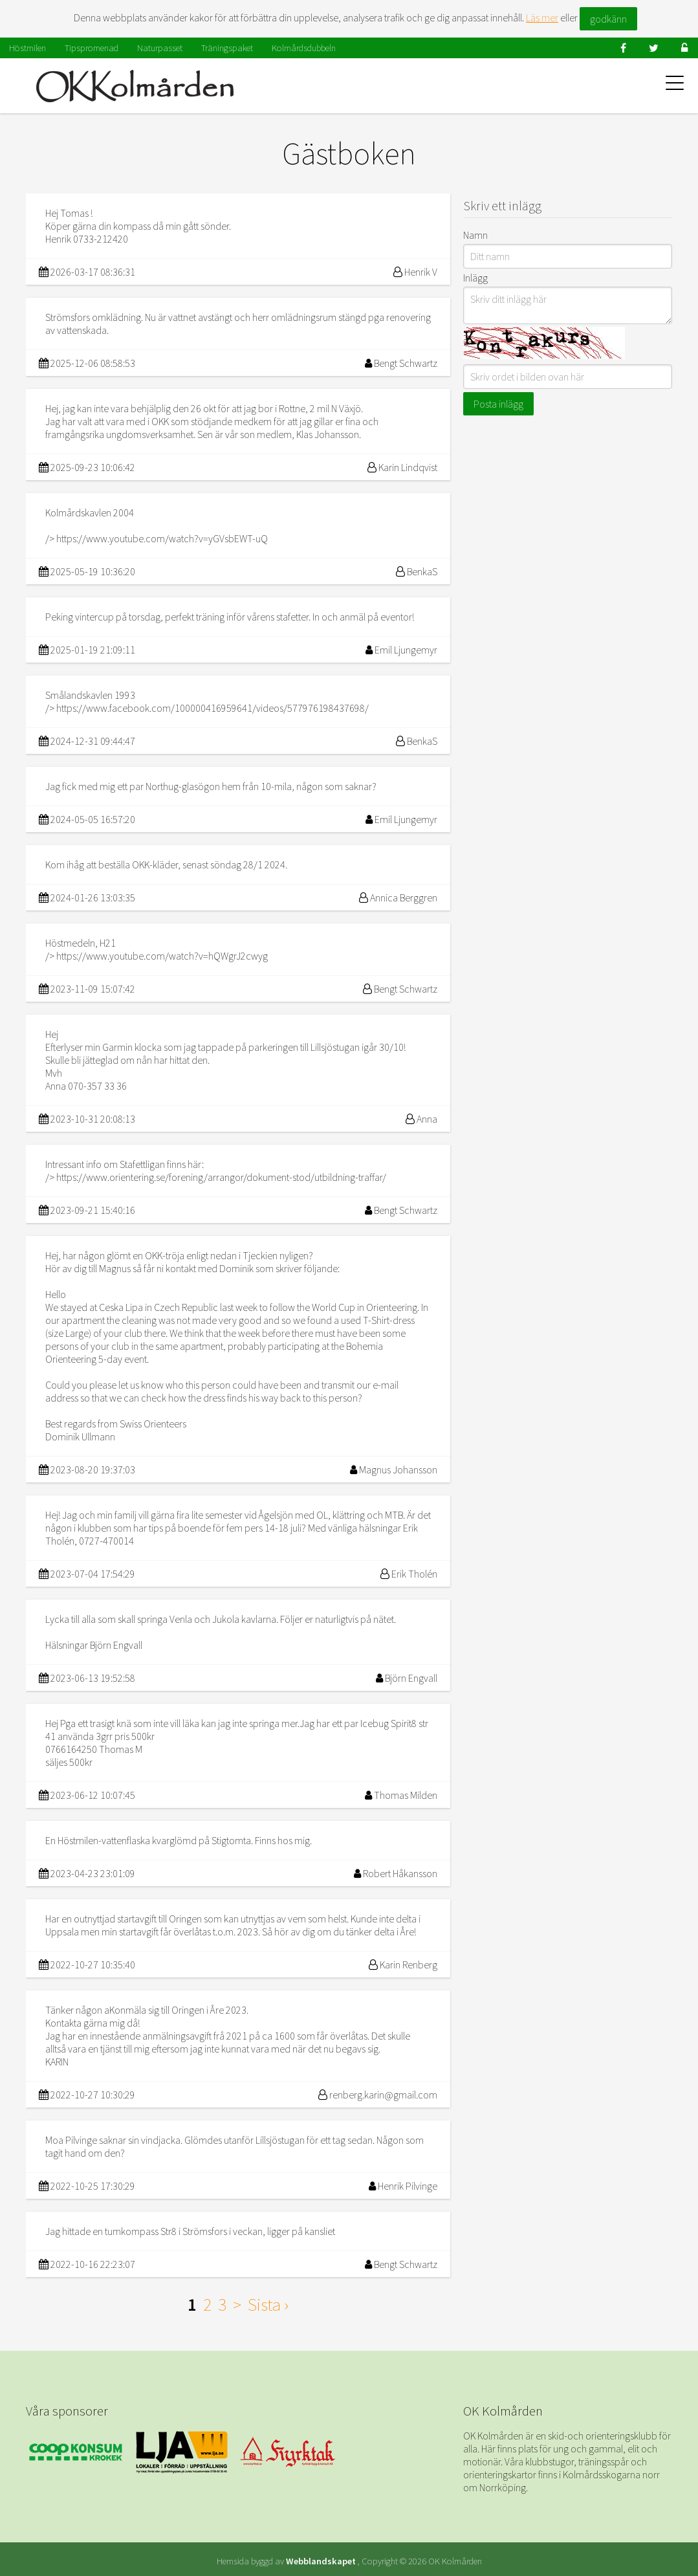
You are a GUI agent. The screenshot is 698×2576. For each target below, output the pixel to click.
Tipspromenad (91, 48)
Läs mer (542, 17)
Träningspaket (227, 48)
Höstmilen (27, 48)
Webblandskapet (321, 2561)
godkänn (608, 18)
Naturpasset (159, 48)
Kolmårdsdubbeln (304, 48)
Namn (475, 234)
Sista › (268, 2304)
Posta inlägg (498, 403)
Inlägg (475, 277)
